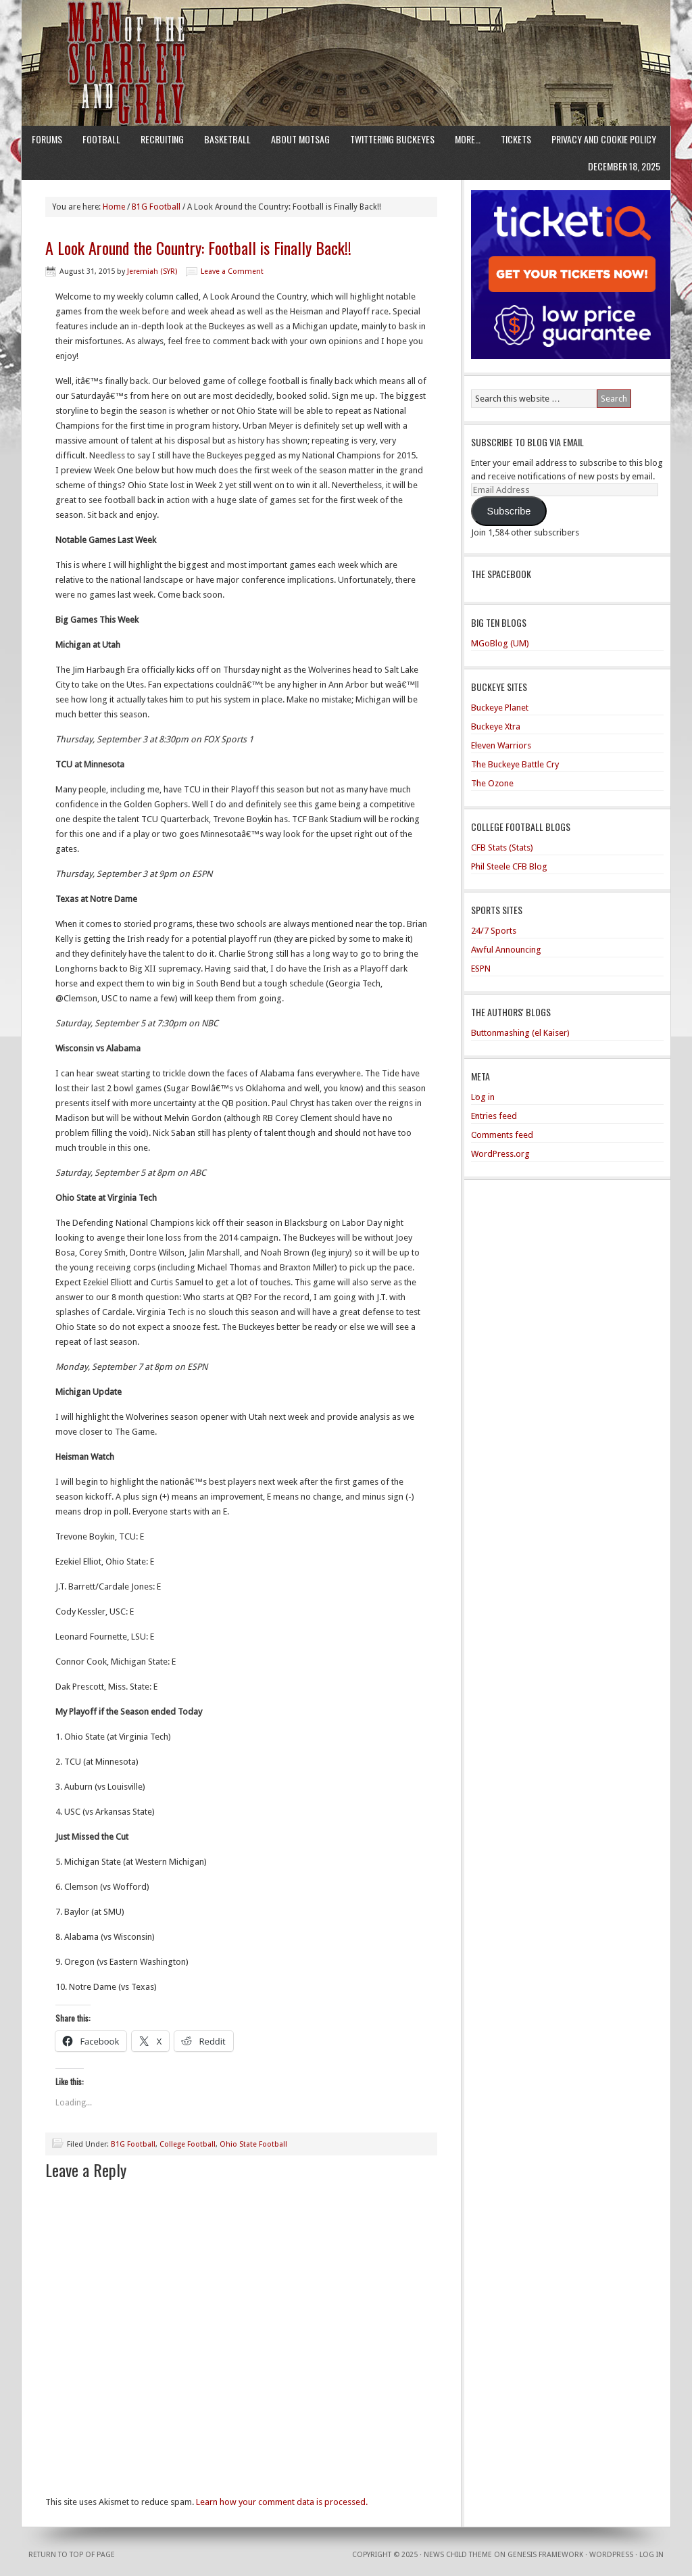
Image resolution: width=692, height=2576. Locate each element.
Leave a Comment (232, 271)
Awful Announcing (506, 950)
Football (101, 139)
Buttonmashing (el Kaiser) (520, 1033)
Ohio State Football (253, 2144)
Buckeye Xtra (495, 726)
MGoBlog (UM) (500, 643)
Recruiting (162, 139)
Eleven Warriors (501, 745)
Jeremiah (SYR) (152, 271)
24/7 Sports (493, 931)
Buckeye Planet (499, 707)
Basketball (227, 139)
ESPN (481, 968)
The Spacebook (501, 574)
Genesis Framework (545, 2554)
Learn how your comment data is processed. (282, 2502)
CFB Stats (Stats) (502, 847)
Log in (483, 1097)
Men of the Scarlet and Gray (346, 37)
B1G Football (133, 2144)
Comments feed (502, 1135)
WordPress (611, 2554)
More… (467, 139)
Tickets (516, 139)
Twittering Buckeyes (392, 139)
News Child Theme (458, 2554)
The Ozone (492, 783)
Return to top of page (71, 2554)
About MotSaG (300, 139)
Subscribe (508, 511)
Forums (47, 139)
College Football (187, 2144)
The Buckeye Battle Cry (515, 764)
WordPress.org (500, 1154)
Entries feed (494, 1116)
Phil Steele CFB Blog (509, 866)
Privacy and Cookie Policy (603, 139)
